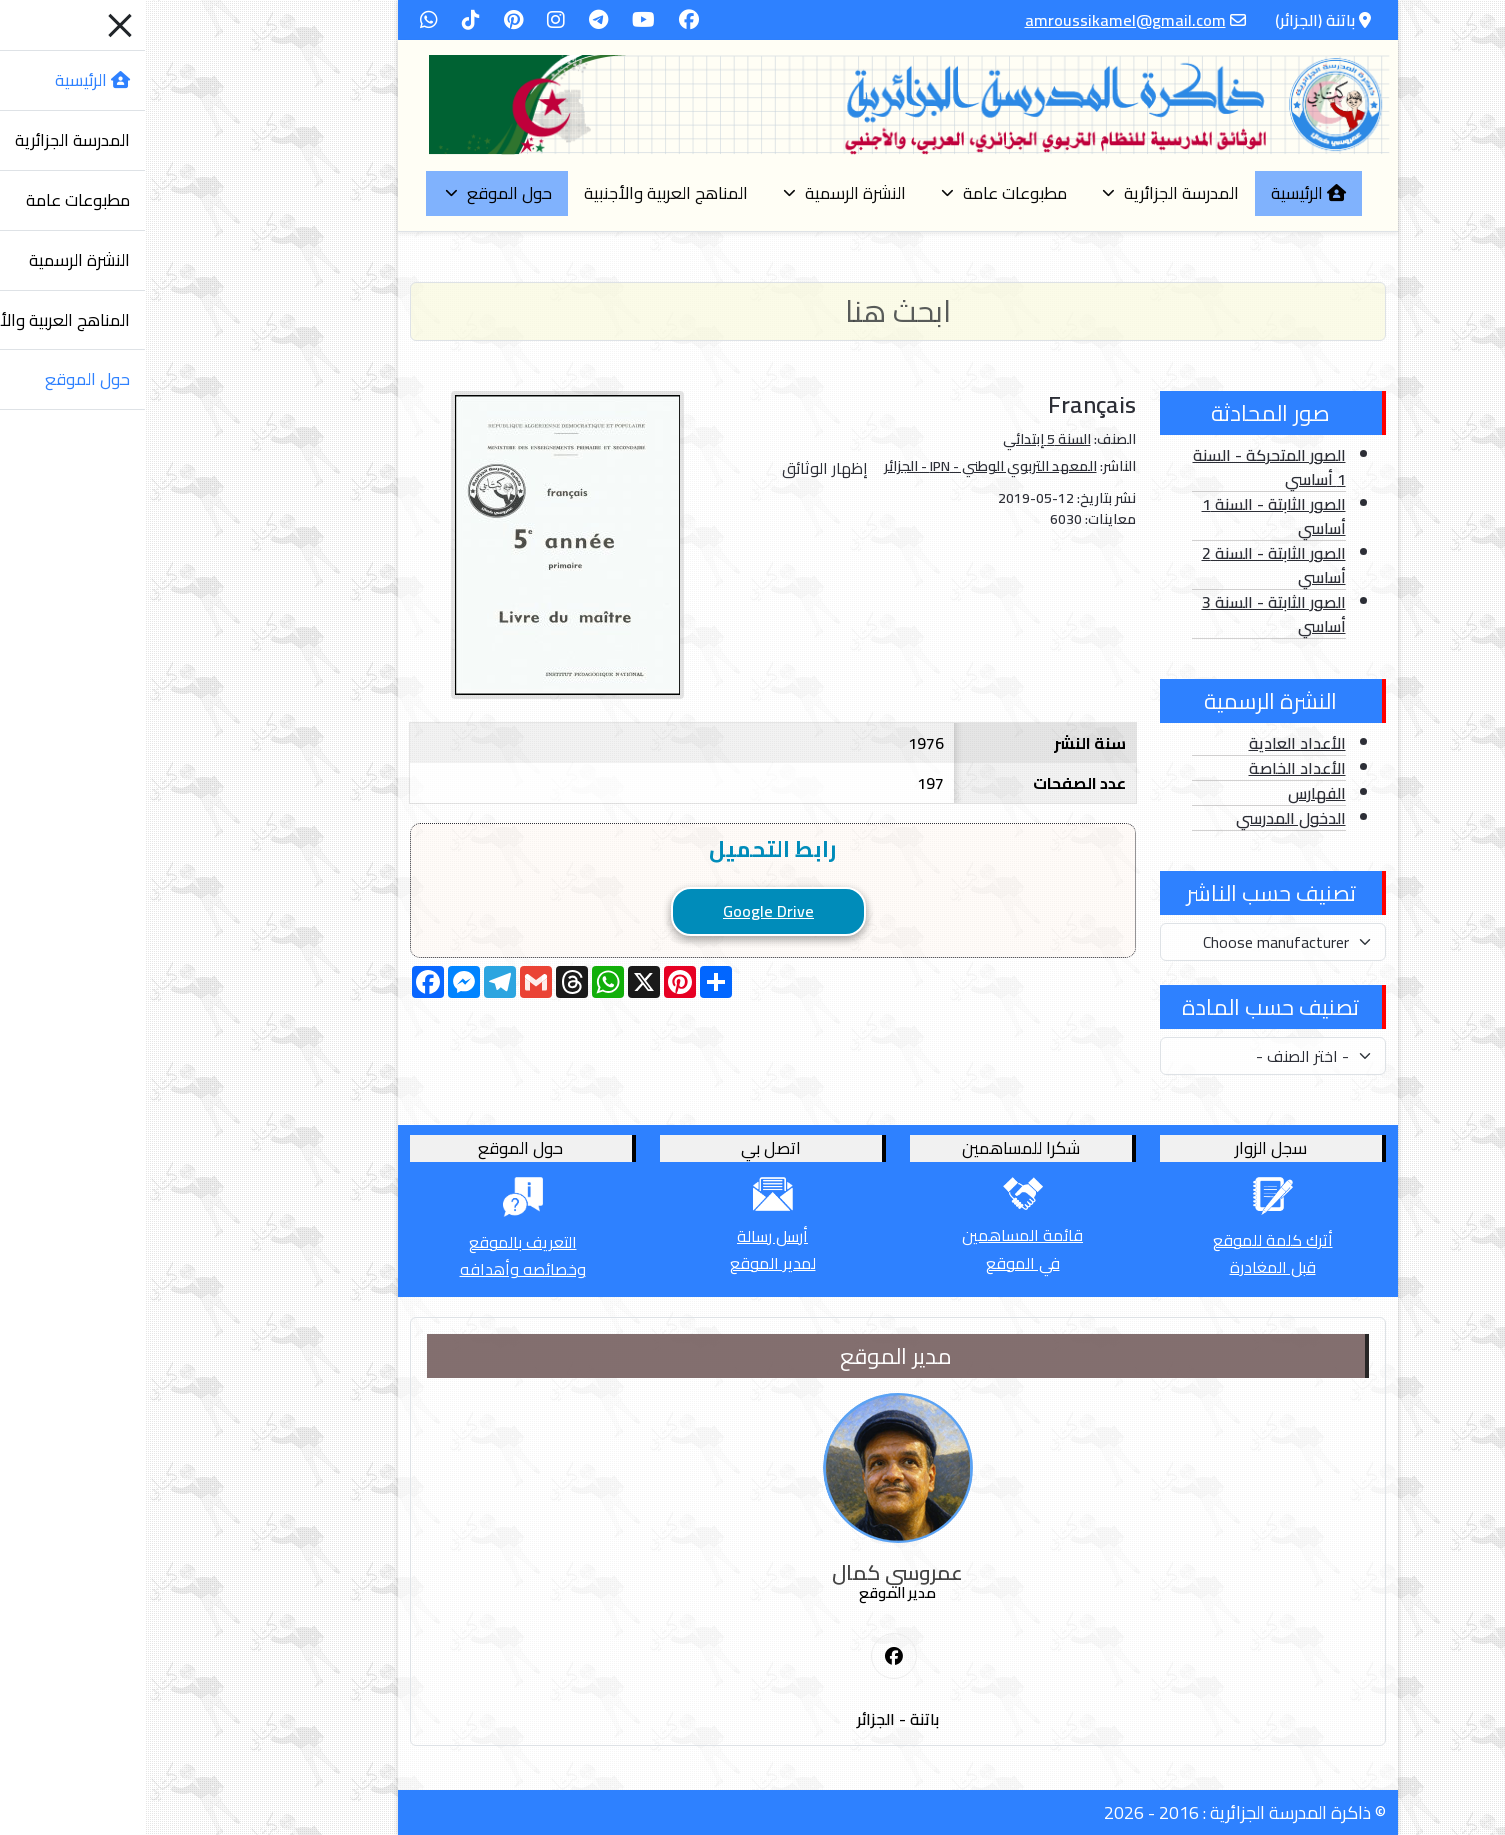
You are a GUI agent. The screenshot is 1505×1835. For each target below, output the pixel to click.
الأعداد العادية (1152, 743)
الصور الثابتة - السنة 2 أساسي (1129, 565)
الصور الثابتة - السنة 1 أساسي (1129, 516)
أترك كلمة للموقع (1128, 1240)
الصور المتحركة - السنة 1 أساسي (1124, 467)
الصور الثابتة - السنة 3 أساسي (1129, 614)
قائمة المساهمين (877, 1235)
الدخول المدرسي (1146, 818)
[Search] (753, 311)
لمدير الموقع (628, 1263)
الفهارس (1172, 793)
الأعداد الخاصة (1152, 768)
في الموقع (878, 1263)
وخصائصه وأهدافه (378, 1269)
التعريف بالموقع (378, 1242)
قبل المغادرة (1128, 1267)
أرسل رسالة (627, 1236)
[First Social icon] (749, 1657)
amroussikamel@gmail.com (980, 20)
